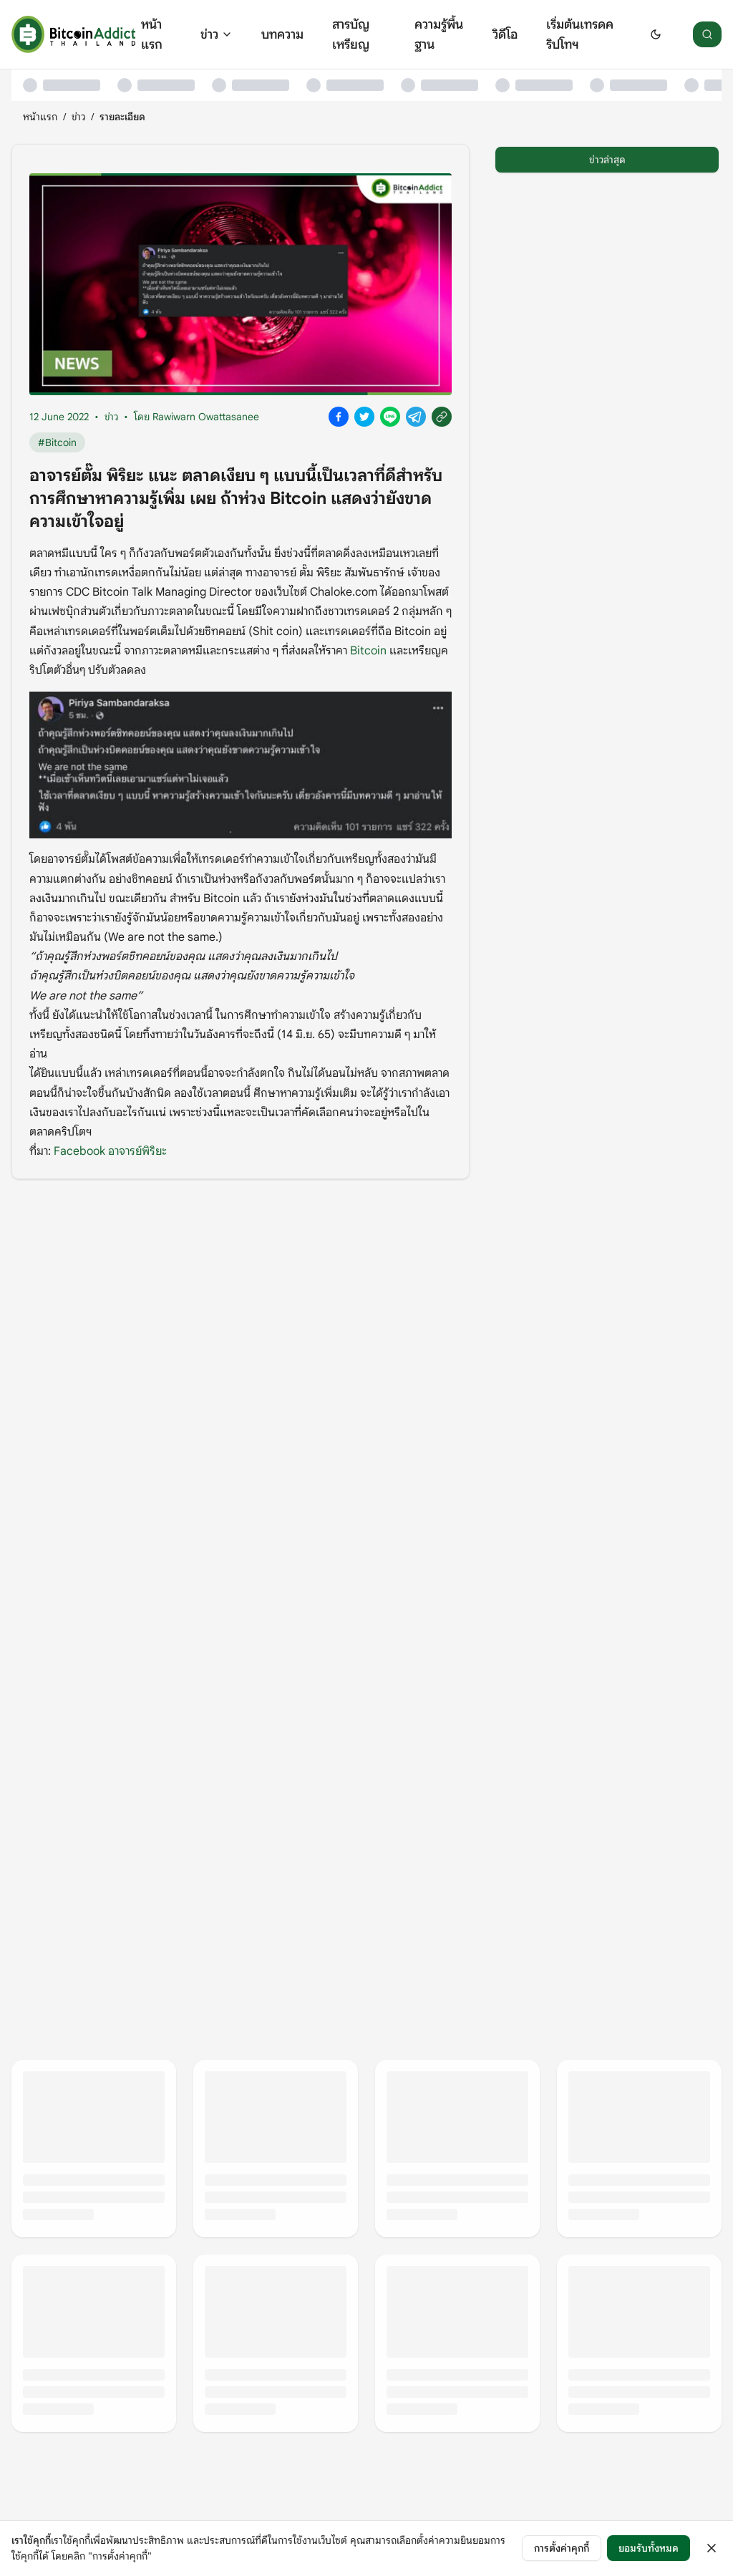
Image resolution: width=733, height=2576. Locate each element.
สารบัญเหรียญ (350, 34)
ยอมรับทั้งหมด (648, 2548)
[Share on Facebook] (339, 417)
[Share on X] (364, 417)
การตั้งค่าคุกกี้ (561, 2548)
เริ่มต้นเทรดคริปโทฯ (579, 34)
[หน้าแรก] (73, 34)
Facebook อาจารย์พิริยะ (109, 1151)
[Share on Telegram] (416, 417)
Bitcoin (368, 651)
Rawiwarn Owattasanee (205, 416)
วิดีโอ (505, 34)
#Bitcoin (57, 442)
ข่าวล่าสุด (607, 159)
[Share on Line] (390, 417)
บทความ (282, 34)
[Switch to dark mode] (655, 34)
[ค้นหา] (707, 34)
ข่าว (216, 34)
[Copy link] (442, 417)
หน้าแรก (151, 34)
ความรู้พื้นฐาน (438, 34)
